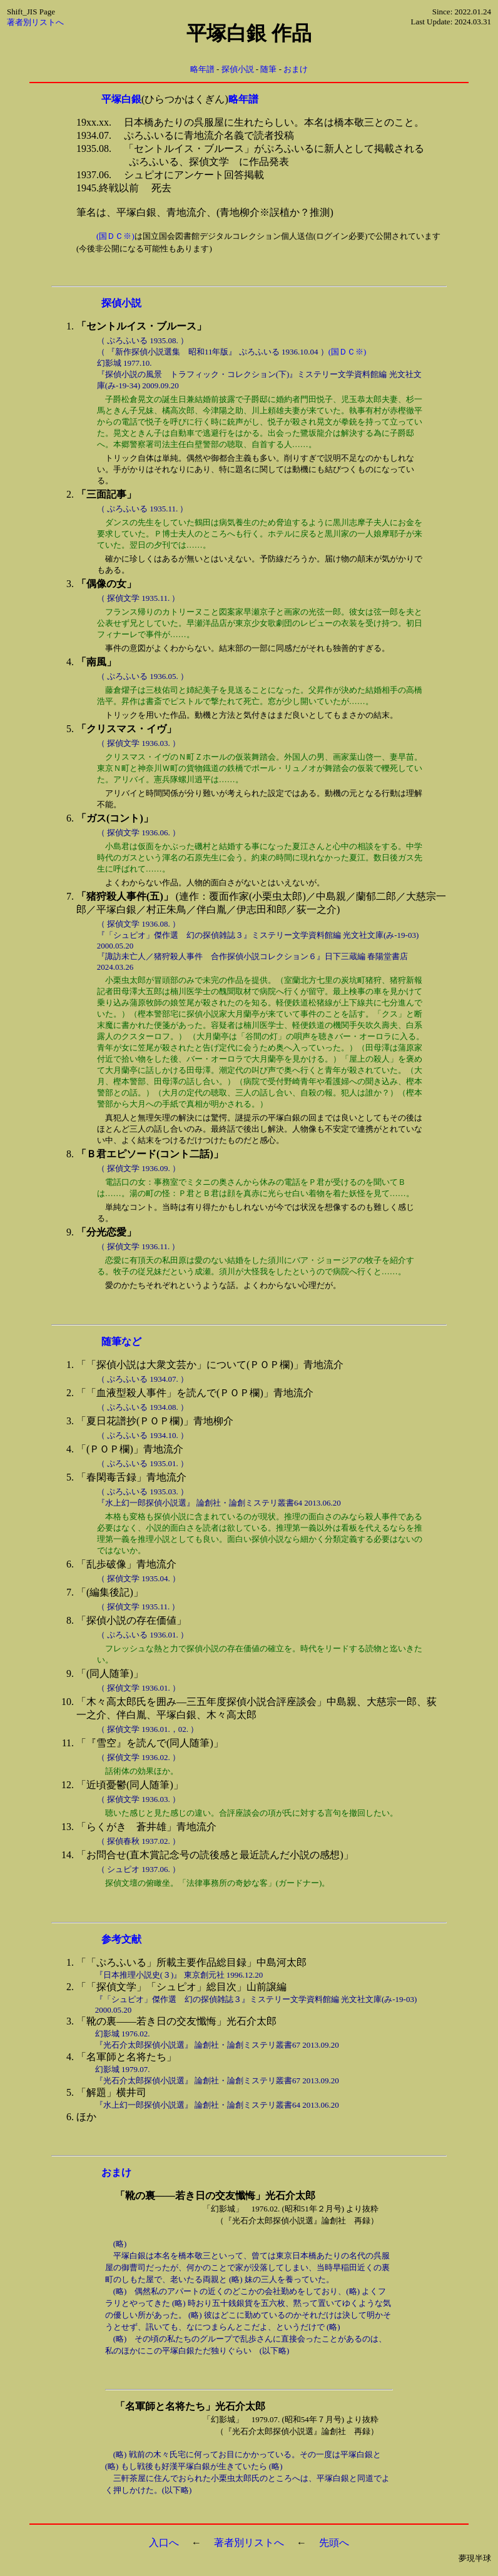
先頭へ (334, 2542)
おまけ (295, 69)
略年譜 (202, 69)
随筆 (268, 69)
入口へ (164, 2542)
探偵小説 (237, 69)
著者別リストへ (35, 22)
